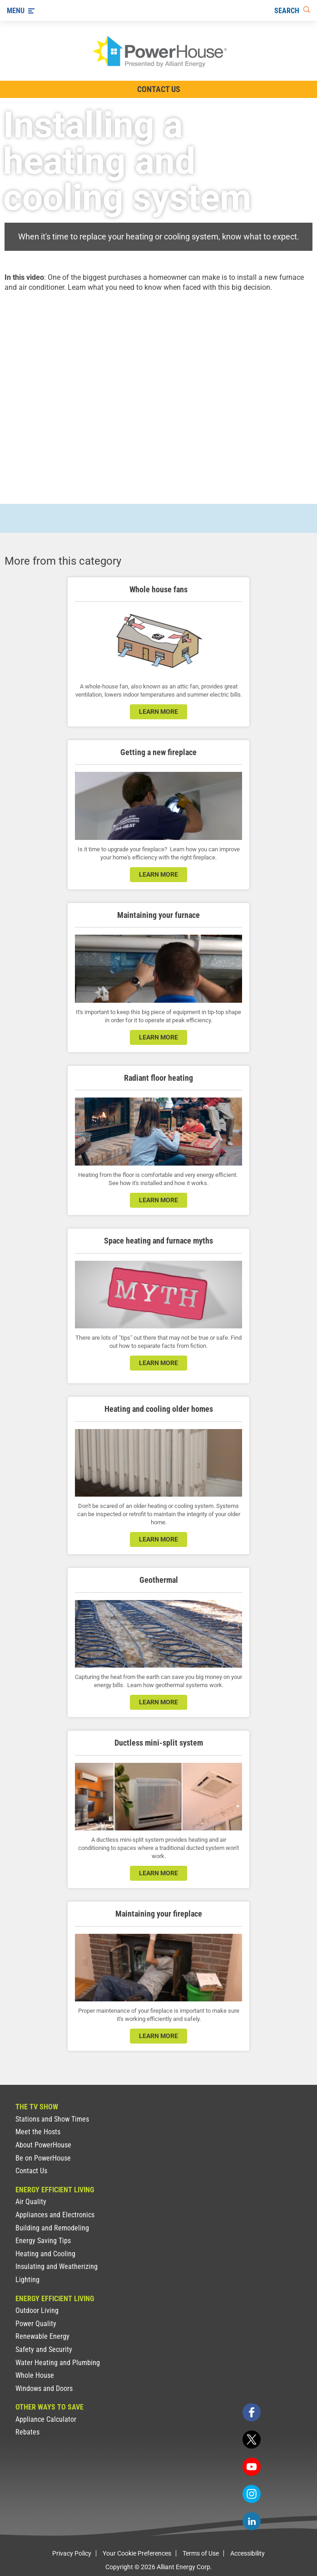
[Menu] (20, 10)
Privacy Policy (71, 2553)
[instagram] (252, 2494)
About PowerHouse (43, 2145)
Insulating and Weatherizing (56, 2266)
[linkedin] (252, 2521)
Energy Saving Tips (43, 2240)
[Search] (292, 10)
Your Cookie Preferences (137, 2553)
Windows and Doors (44, 2388)
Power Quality (35, 2323)
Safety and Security (43, 2349)
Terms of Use (201, 2553)
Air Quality (30, 2201)
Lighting (27, 2279)
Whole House (34, 2375)
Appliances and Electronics (54, 2214)
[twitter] (252, 2439)
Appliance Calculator (45, 2419)
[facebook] (252, 2412)
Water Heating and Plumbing (57, 2362)
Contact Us (31, 2170)
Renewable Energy (42, 2336)
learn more (158, 711)
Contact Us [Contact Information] (158, 89)
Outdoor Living (37, 2310)
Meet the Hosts (37, 2131)
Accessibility (247, 2553)
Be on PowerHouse (43, 2158)
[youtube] (252, 2467)
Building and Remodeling (52, 2228)
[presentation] (158, 390)
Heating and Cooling (45, 2253)
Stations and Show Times (52, 2119)
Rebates (27, 2432)
